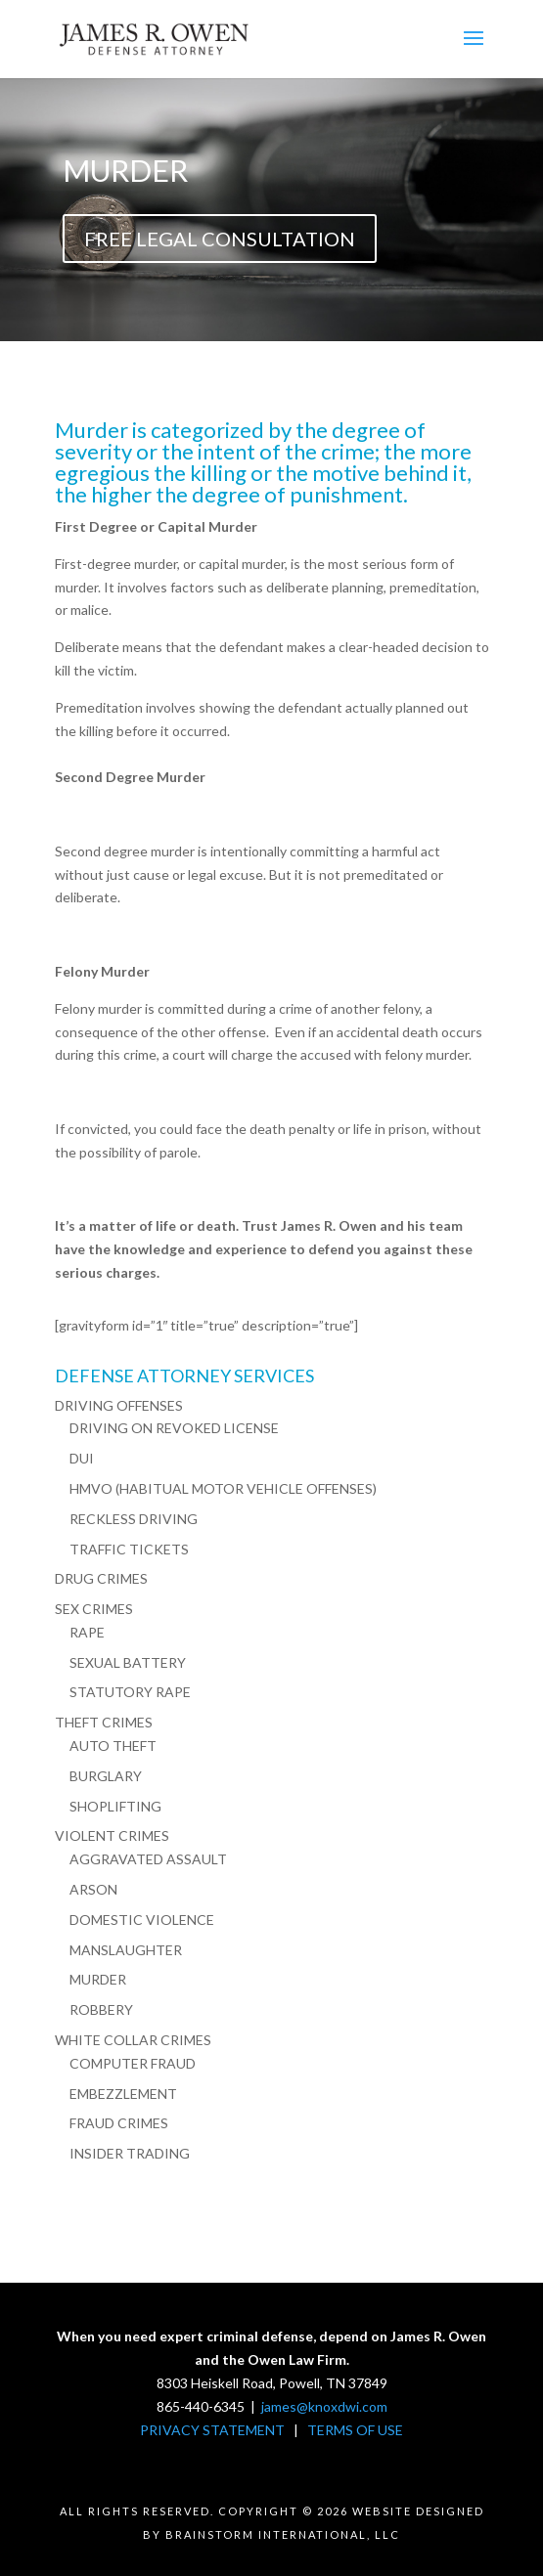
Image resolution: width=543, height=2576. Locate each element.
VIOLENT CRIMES (112, 1835)
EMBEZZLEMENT (123, 2093)
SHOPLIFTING (115, 1806)
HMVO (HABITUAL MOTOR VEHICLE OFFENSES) (223, 1488)
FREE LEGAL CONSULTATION (219, 238)
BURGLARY (105, 1776)
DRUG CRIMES (101, 1578)
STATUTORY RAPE (130, 1691)
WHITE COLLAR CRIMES (133, 2039)
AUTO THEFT (113, 1745)
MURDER (97, 1979)
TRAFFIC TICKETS (129, 1549)
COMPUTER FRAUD (132, 2063)
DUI (81, 1458)
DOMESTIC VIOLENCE (141, 1919)
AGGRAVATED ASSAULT (148, 1859)
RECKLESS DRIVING (133, 1518)
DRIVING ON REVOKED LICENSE (174, 1427)
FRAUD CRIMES (118, 2123)
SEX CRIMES (94, 1608)
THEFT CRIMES (104, 1722)
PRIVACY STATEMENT (212, 2430)
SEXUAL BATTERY (127, 1662)
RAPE (87, 1632)
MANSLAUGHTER (125, 1950)
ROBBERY (101, 2009)
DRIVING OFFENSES (119, 1405)
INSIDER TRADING (129, 2153)
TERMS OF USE (355, 2430)
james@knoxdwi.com (324, 2406)
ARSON (93, 1889)
